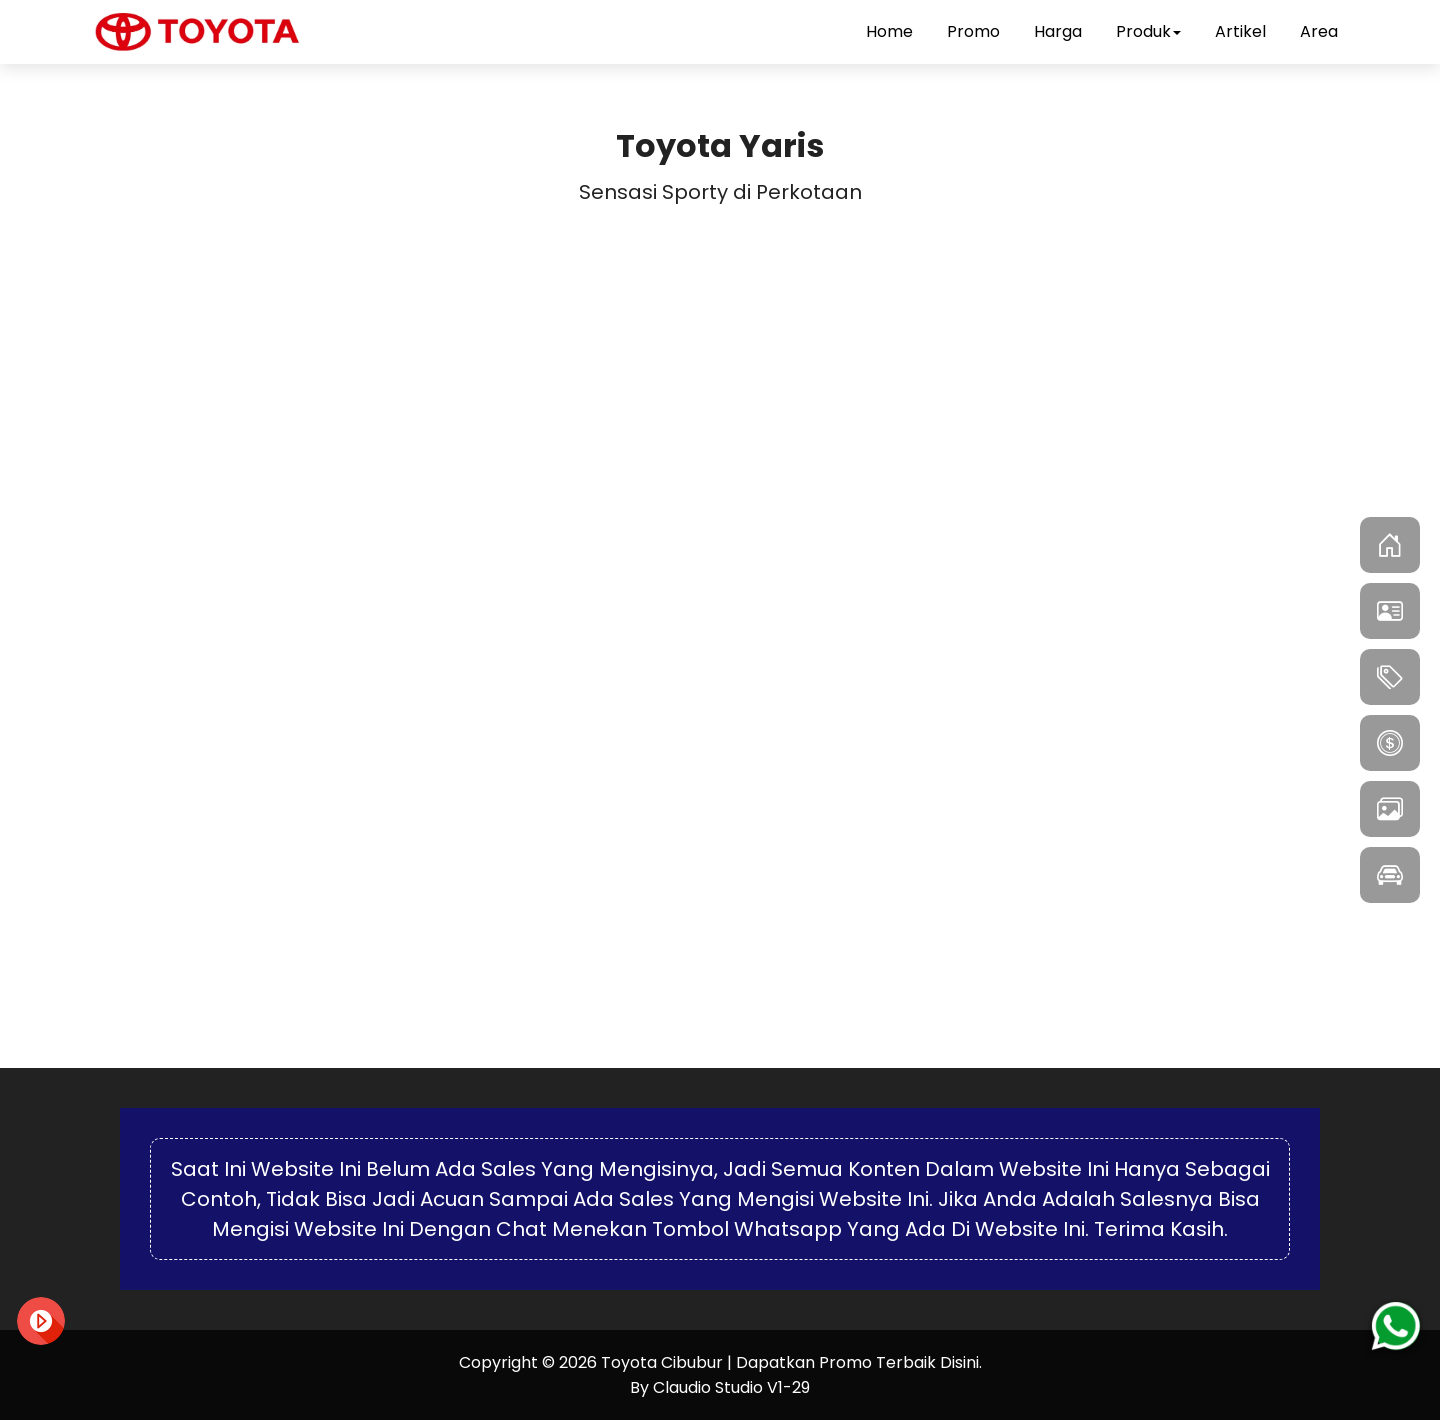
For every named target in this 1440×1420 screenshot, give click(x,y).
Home (889, 31)
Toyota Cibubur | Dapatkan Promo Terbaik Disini (790, 1362)
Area (1319, 31)
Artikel (1240, 31)
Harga (1058, 31)
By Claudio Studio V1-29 (720, 1387)
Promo (973, 31)
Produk (1148, 31)
